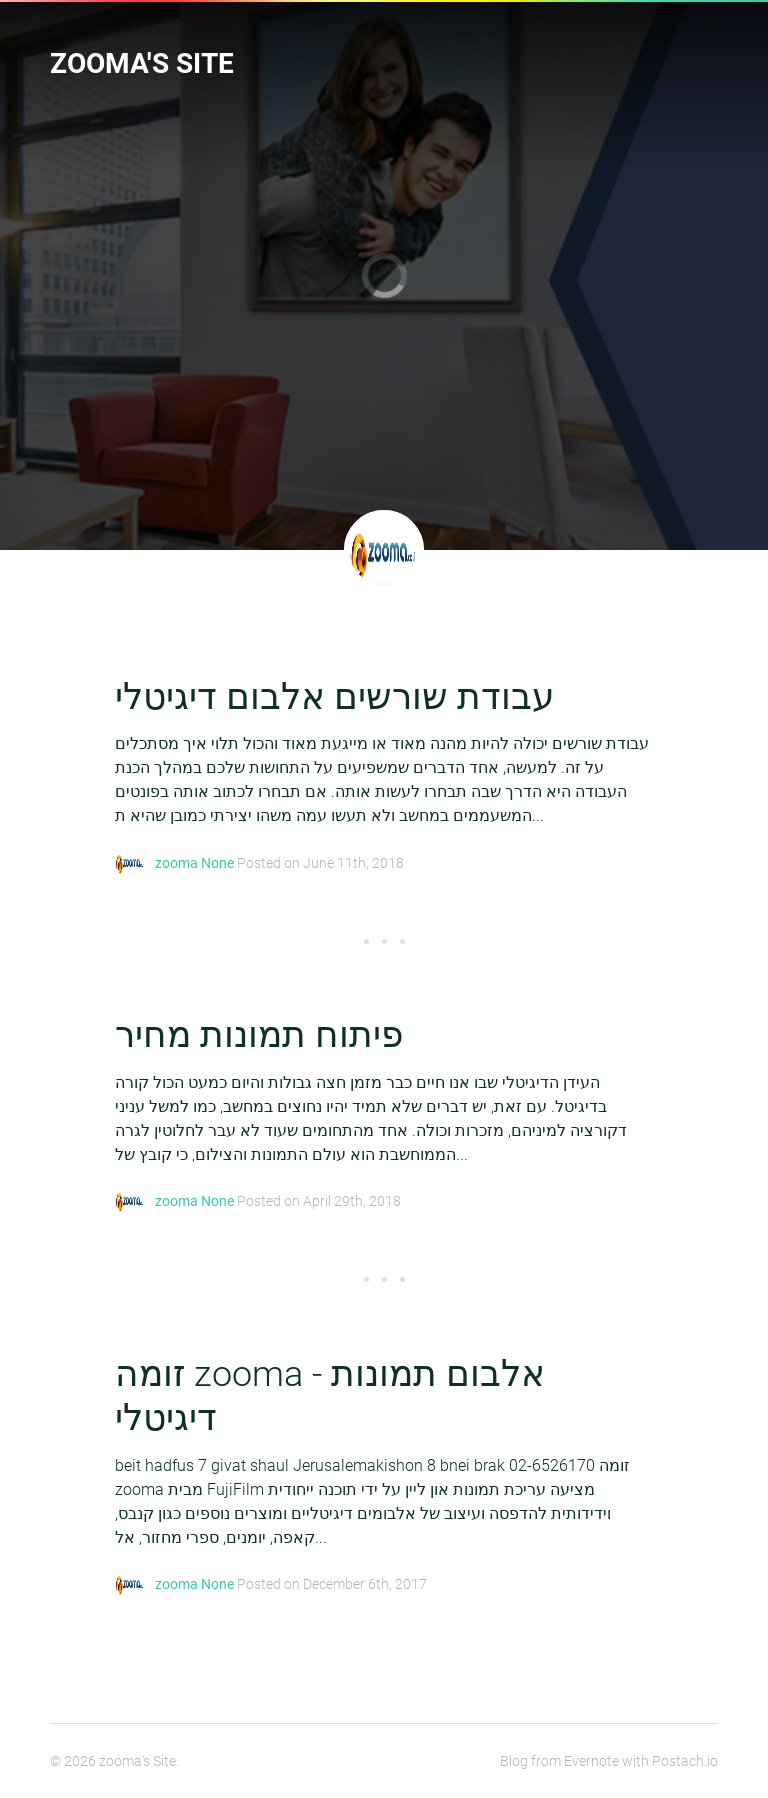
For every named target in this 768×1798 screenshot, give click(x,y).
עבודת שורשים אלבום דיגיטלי (335, 697)
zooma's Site (142, 63)
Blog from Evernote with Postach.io (609, 1761)
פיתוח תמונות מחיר (259, 1035)
